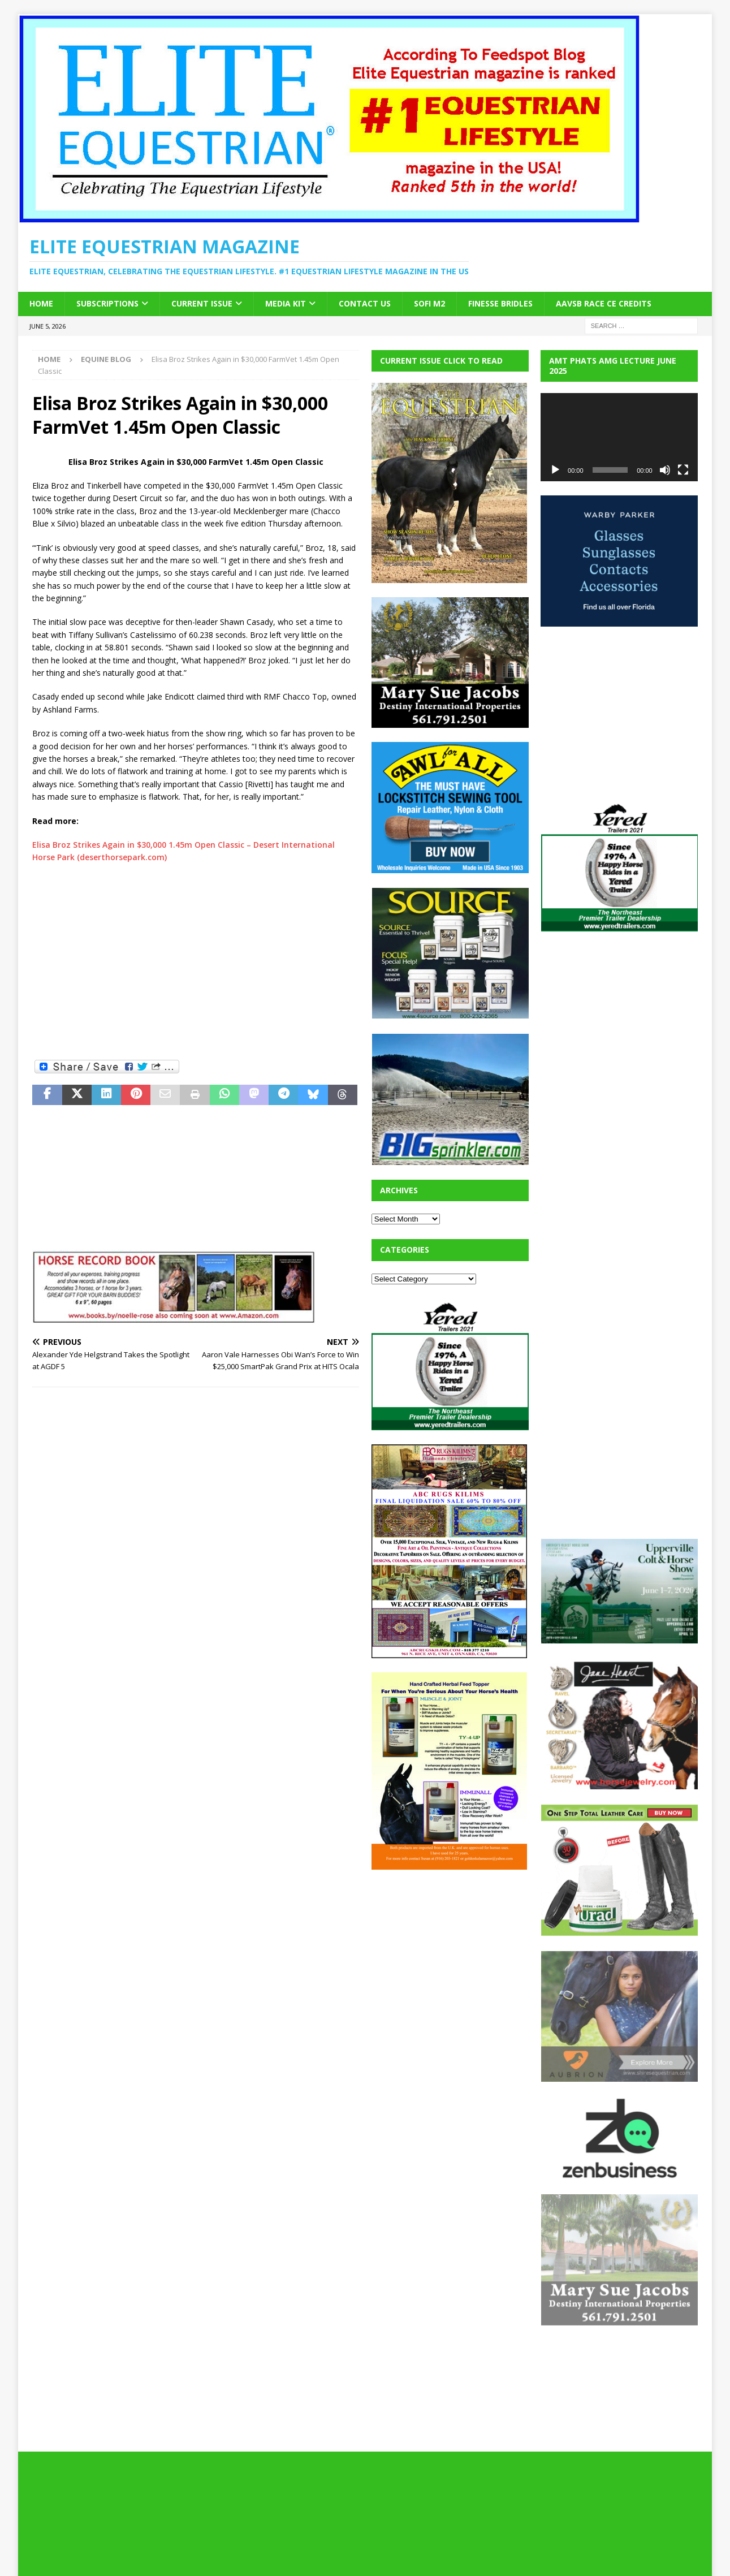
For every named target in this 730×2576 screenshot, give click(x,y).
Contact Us (365, 303)
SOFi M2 (429, 303)
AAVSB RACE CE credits (603, 303)
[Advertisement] (117, 971)
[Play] (555, 470)
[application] (619, 437)
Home (41, 303)
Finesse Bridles (500, 303)
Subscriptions (107, 303)
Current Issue (201, 303)
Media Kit (285, 303)
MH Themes (230, 2551)
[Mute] (665, 470)
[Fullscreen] (683, 470)
